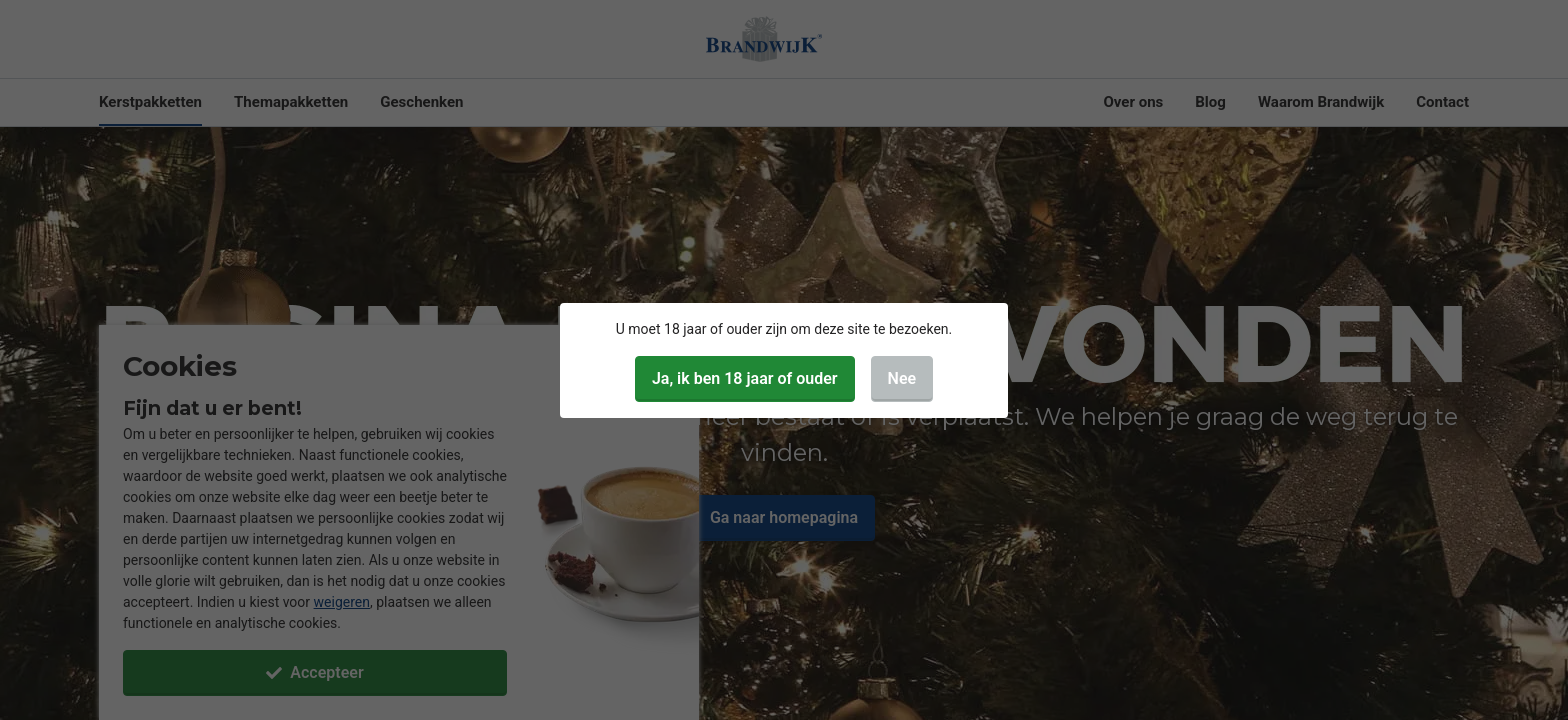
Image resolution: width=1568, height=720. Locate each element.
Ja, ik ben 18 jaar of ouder (745, 378)
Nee (902, 378)
